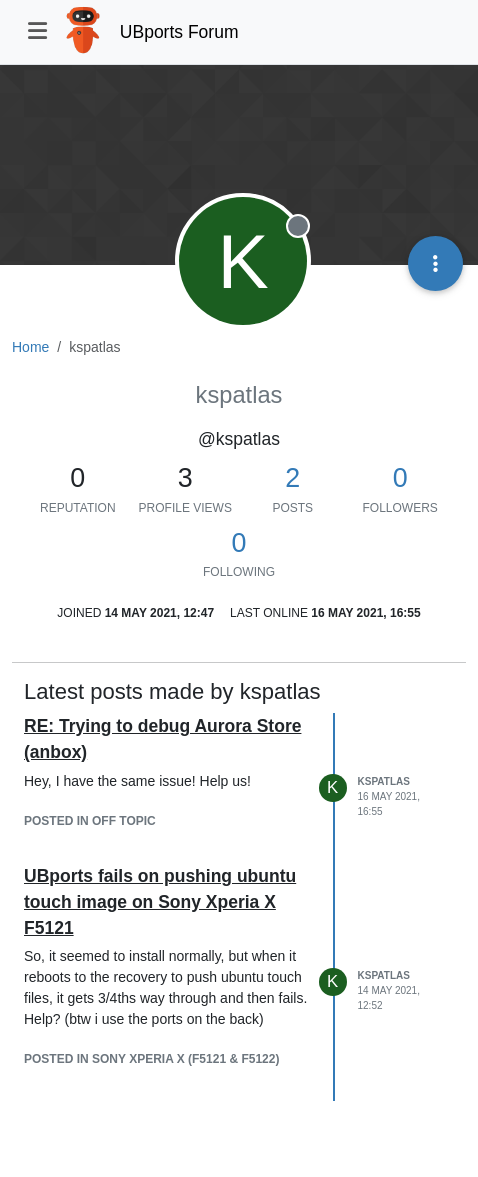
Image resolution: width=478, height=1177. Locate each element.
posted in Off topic (90, 821)
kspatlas (384, 781)
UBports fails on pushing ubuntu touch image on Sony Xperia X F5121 (160, 902)
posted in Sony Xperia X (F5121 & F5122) (151, 1059)
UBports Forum (179, 32)
